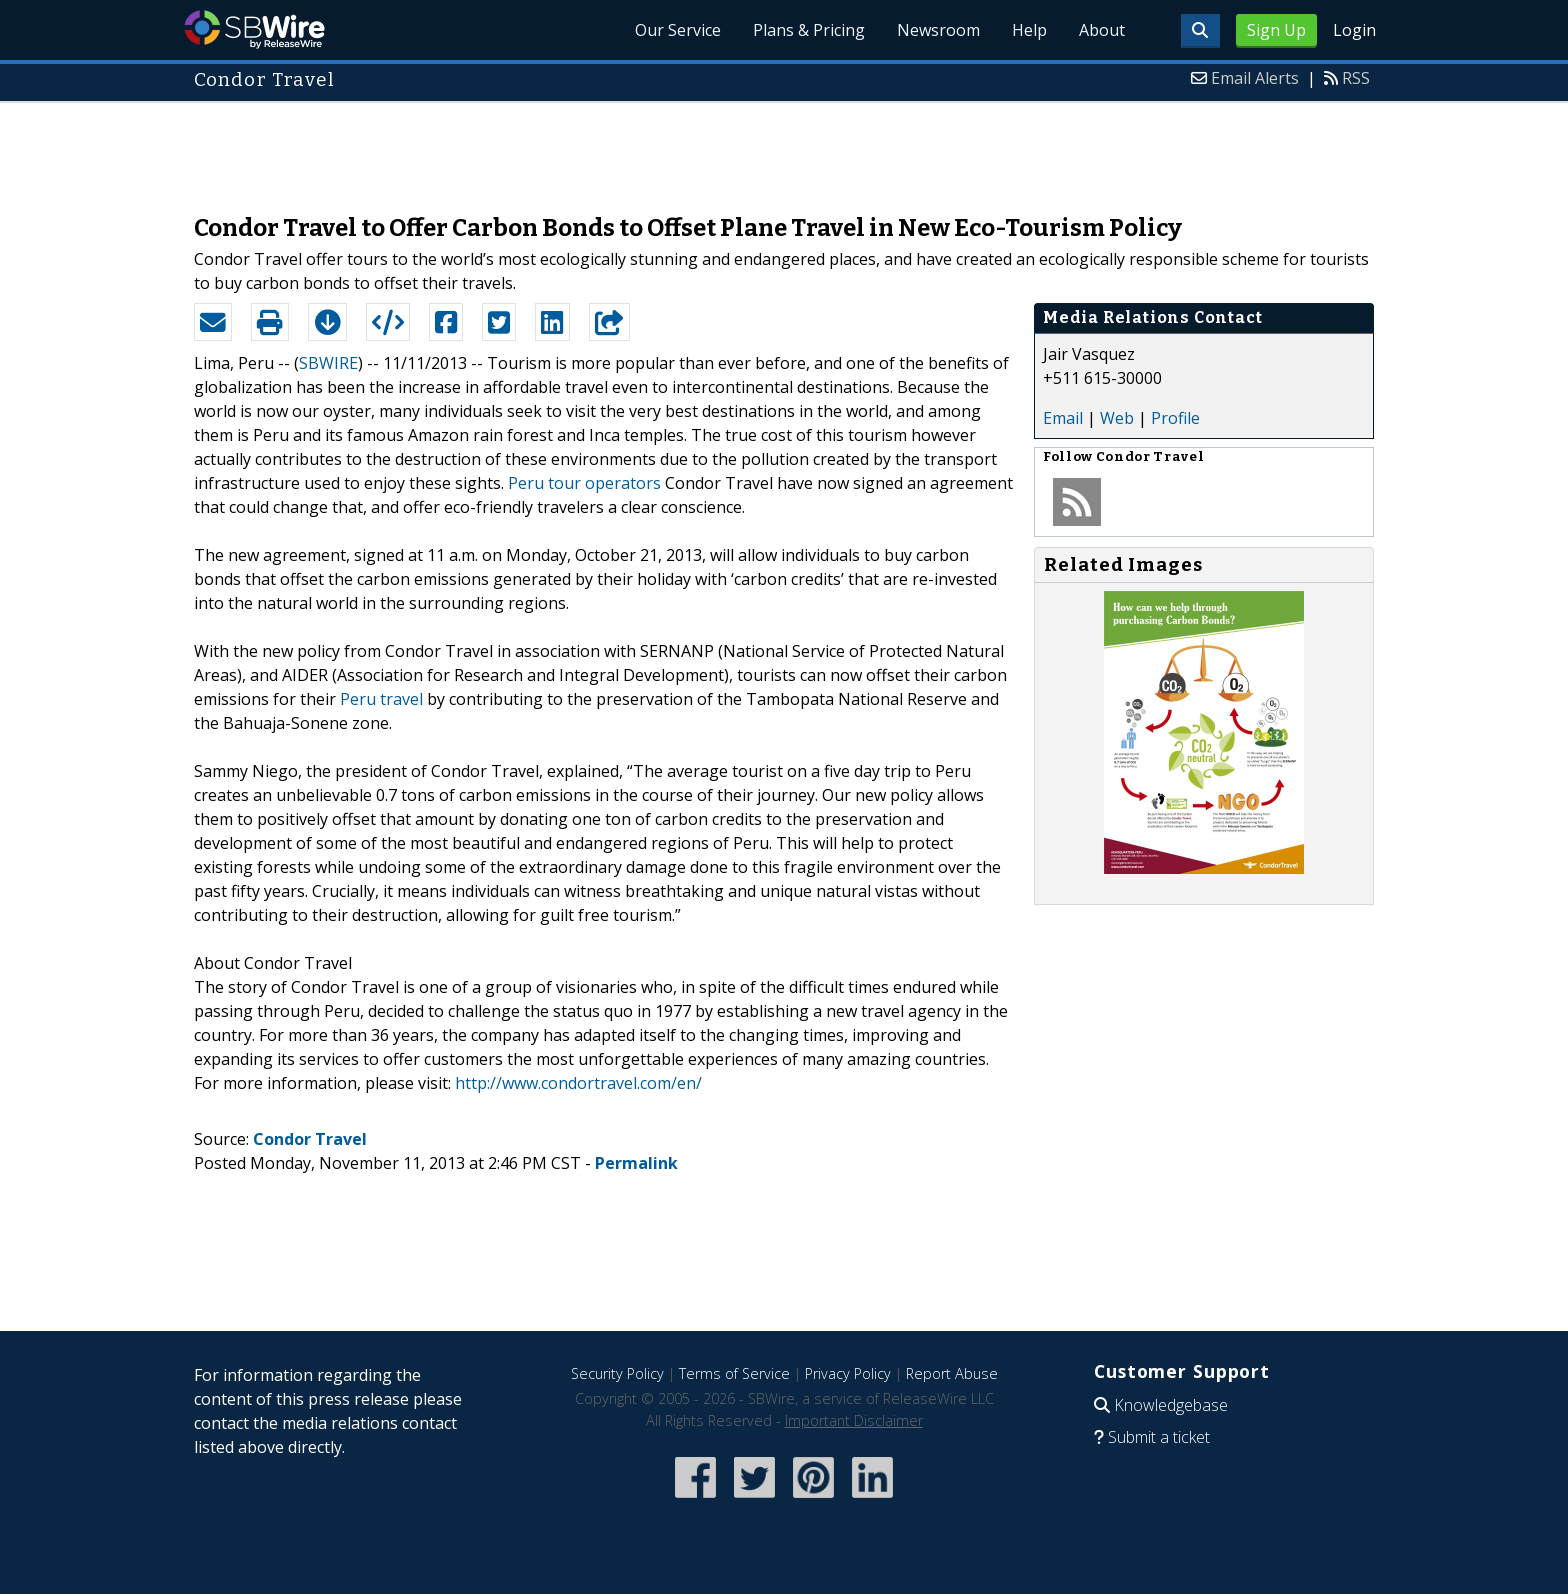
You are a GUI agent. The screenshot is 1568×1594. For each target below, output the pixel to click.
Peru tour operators (584, 483)
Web (1117, 418)
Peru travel (381, 699)
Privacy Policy (848, 1373)
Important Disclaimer (854, 1420)
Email (1063, 418)
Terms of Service (734, 1373)
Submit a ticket (1159, 1437)
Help (1029, 30)
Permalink (636, 1163)
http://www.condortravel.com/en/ (578, 1083)
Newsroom (938, 30)
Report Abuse (952, 1373)
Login (1354, 30)
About (1102, 30)
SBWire (254, 29)
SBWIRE (328, 363)
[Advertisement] (784, 148)
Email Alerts (1255, 78)
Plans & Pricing (809, 30)
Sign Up (1276, 30)
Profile (1175, 418)
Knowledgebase (1171, 1405)
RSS (1356, 78)
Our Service (678, 30)
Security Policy (617, 1373)
